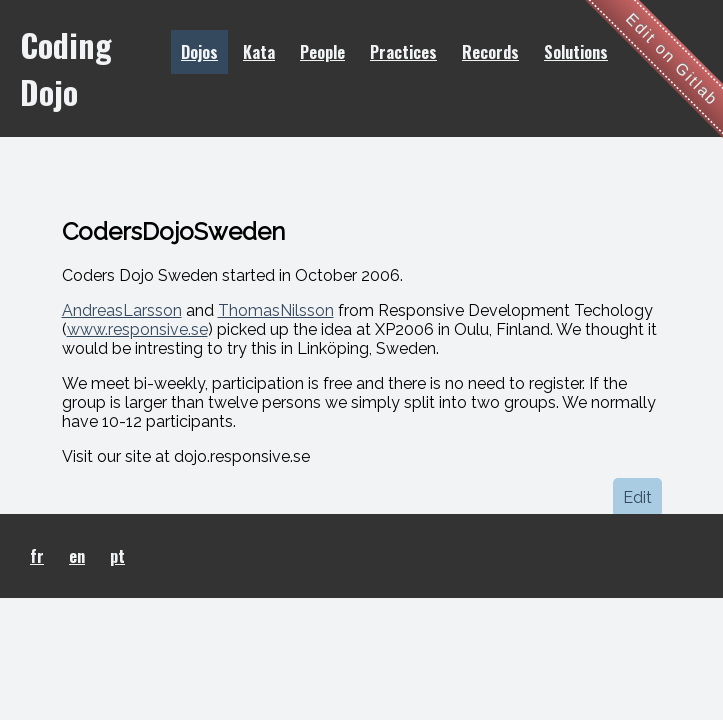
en (77, 556)
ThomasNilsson (276, 310)
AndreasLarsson (122, 310)
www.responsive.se (137, 329)
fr (37, 556)
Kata (259, 52)
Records (490, 52)
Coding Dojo (66, 68)
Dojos (199, 52)
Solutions (576, 52)
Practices (403, 52)
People (322, 52)
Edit (637, 497)
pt (117, 556)
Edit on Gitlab (672, 59)
